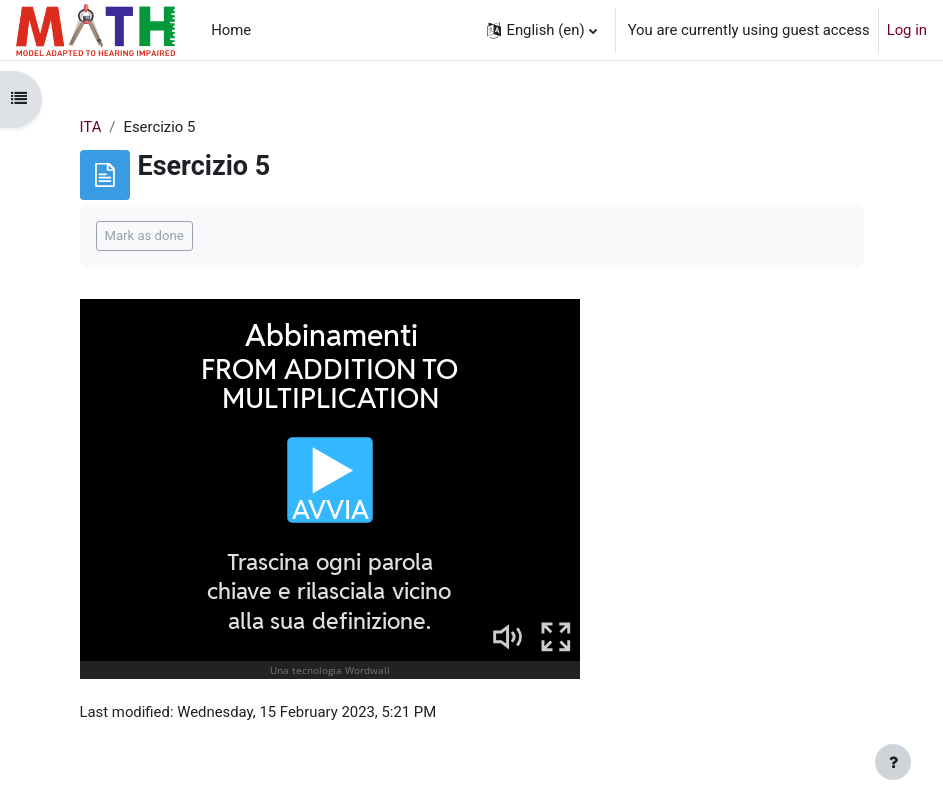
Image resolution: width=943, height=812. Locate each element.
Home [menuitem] (231, 30)
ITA (91, 127)
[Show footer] (893, 762)
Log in (907, 30)
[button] (541, 30)
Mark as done (144, 235)
